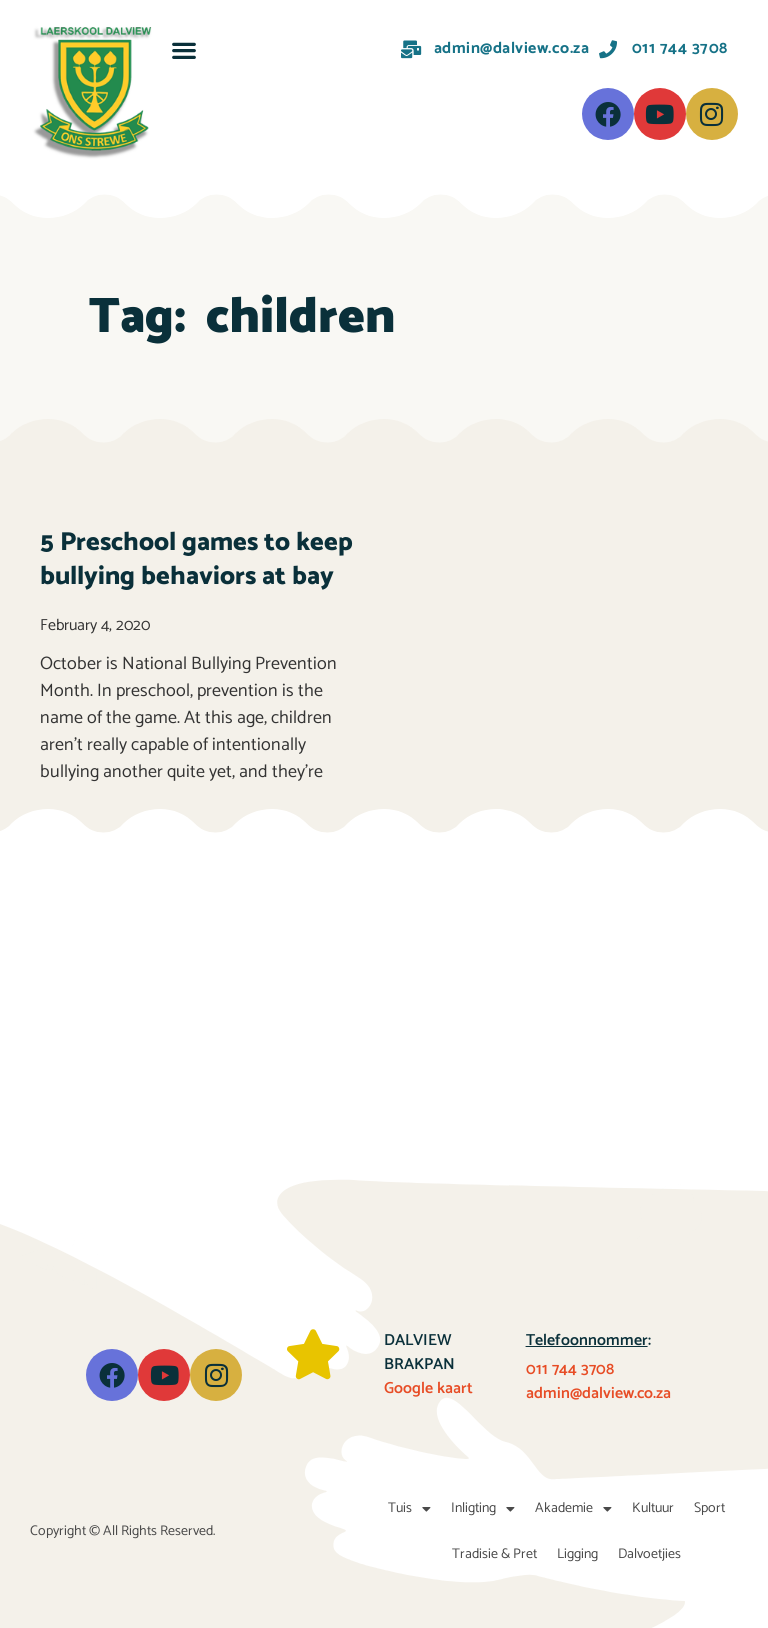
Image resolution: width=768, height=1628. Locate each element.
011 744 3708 (570, 1369)
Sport (709, 1508)
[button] (184, 49)
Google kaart (428, 1388)
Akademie (573, 1509)
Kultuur (653, 1508)
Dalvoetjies (649, 1554)
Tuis (409, 1509)
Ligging (577, 1554)
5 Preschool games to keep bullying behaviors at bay (196, 559)
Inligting (483, 1509)
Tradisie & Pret (494, 1554)
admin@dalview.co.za (598, 1393)
